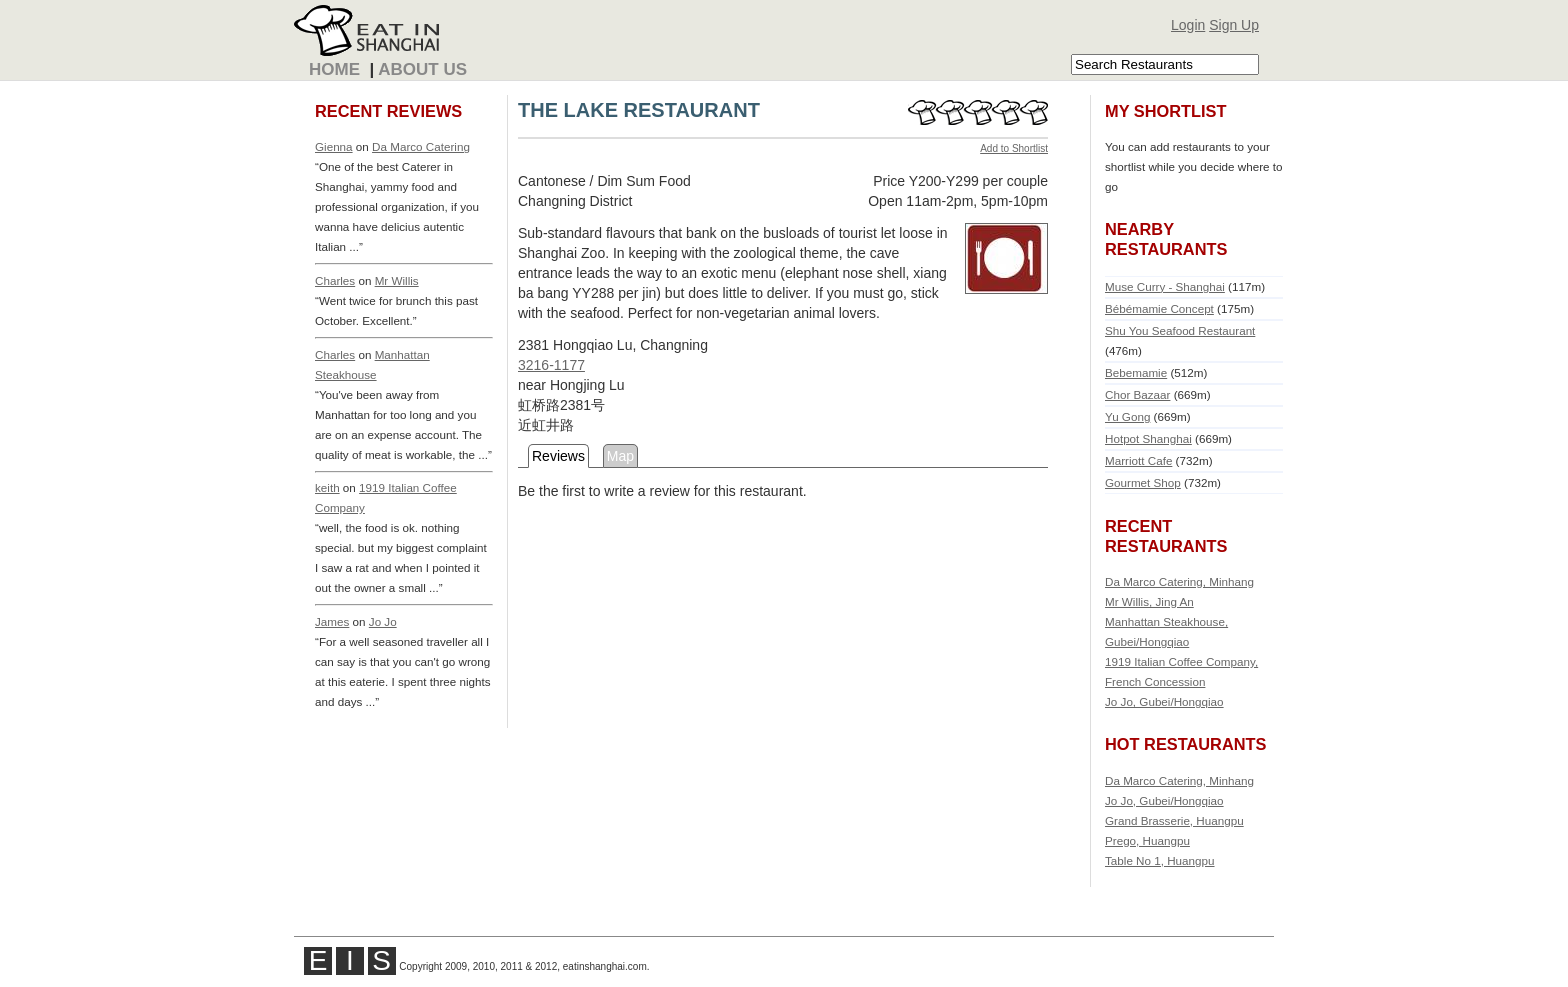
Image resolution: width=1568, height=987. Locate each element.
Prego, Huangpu (1147, 840)
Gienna (334, 146)
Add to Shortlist (1014, 148)
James (332, 621)
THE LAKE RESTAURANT (639, 110)
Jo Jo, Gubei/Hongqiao (1164, 701)
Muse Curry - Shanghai (1165, 286)
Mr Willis (397, 280)
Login (1188, 25)
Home (334, 69)
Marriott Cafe (1138, 460)
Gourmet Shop (1143, 482)
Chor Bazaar (1137, 394)
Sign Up (1234, 25)
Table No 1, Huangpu (1160, 860)
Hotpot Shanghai (1148, 438)
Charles (335, 280)
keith (327, 487)
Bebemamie (1136, 372)
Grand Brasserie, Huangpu (1174, 820)
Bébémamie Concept (1159, 308)
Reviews (558, 456)
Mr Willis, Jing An (1149, 601)
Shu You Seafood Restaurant (1180, 330)
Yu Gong (1127, 416)
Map (620, 456)
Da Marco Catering (421, 146)
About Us (422, 69)
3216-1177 (551, 365)
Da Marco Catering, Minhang (1179, 581)
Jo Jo (383, 621)
